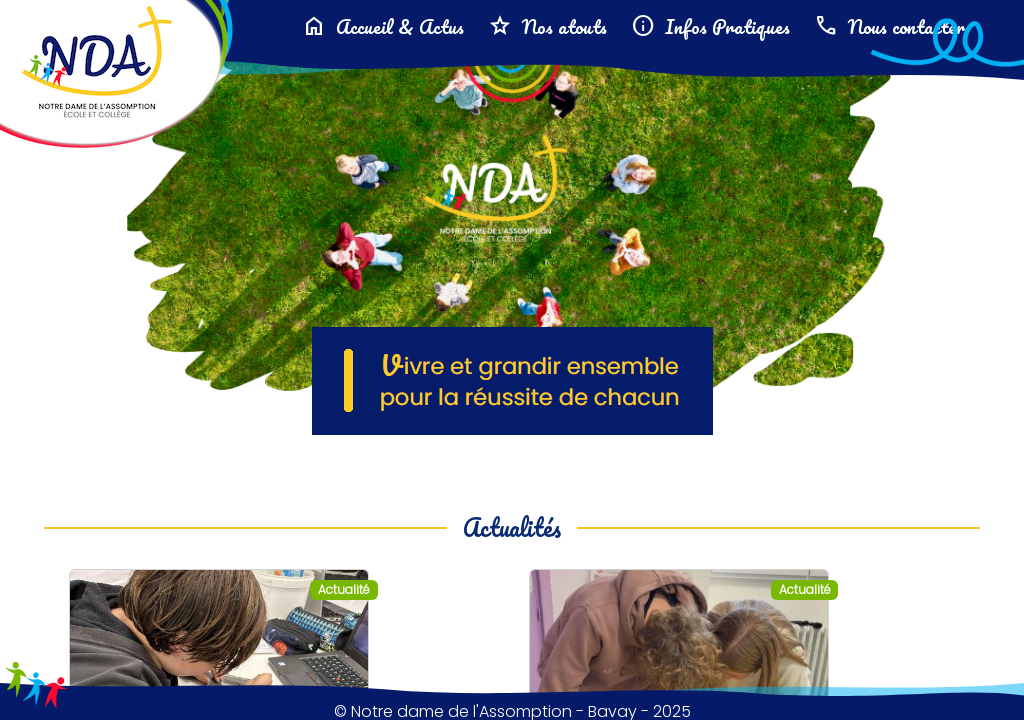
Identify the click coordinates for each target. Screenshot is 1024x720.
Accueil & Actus (383, 26)
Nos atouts (547, 26)
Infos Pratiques (710, 26)
